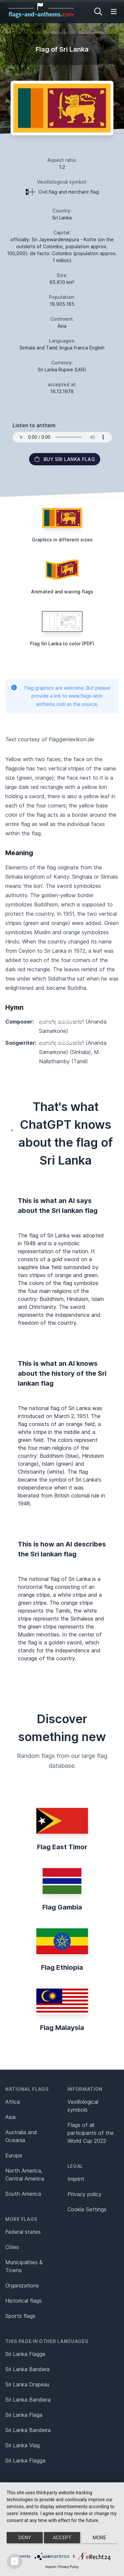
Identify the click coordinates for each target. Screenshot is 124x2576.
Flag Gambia (62, 1907)
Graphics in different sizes (62, 539)
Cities (12, 2247)
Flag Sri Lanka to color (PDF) (62, 643)
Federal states (23, 2232)
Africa (12, 2101)
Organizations (22, 2285)
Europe (13, 2155)
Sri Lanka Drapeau (27, 2384)
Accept (62, 2538)
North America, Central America (24, 2174)
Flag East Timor (62, 1847)
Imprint (75, 2179)
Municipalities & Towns (24, 2266)
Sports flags (20, 2316)
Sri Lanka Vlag (22, 2445)
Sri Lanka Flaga (23, 2415)
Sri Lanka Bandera (27, 2369)
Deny (25, 2538)
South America (23, 2193)
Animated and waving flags (62, 591)
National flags (27, 2089)
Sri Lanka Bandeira (28, 2430)
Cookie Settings (86, 2209)
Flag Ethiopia (62, 1967)
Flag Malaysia (62, 2028)
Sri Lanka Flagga (25, 2460)
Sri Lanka (62, 217)
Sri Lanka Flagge (25, 2354)
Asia (10, 2117)
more (99, 2538)
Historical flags (23, 2300)
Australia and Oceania (21, 2136)
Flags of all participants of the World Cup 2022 (90, 2133)
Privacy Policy (68, 2567)
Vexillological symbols (82, 2105)
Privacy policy (84, 2194)
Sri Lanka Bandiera (28, 2399)
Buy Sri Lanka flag (64, 459)
